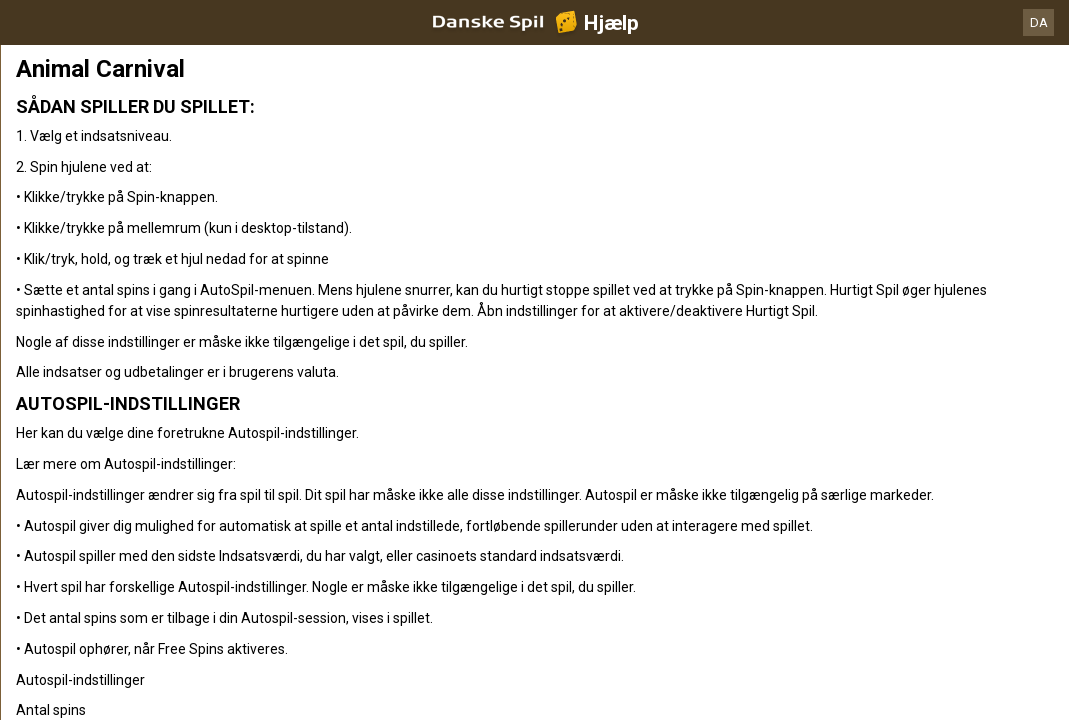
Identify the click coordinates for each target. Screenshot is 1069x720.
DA (1039, 22)
